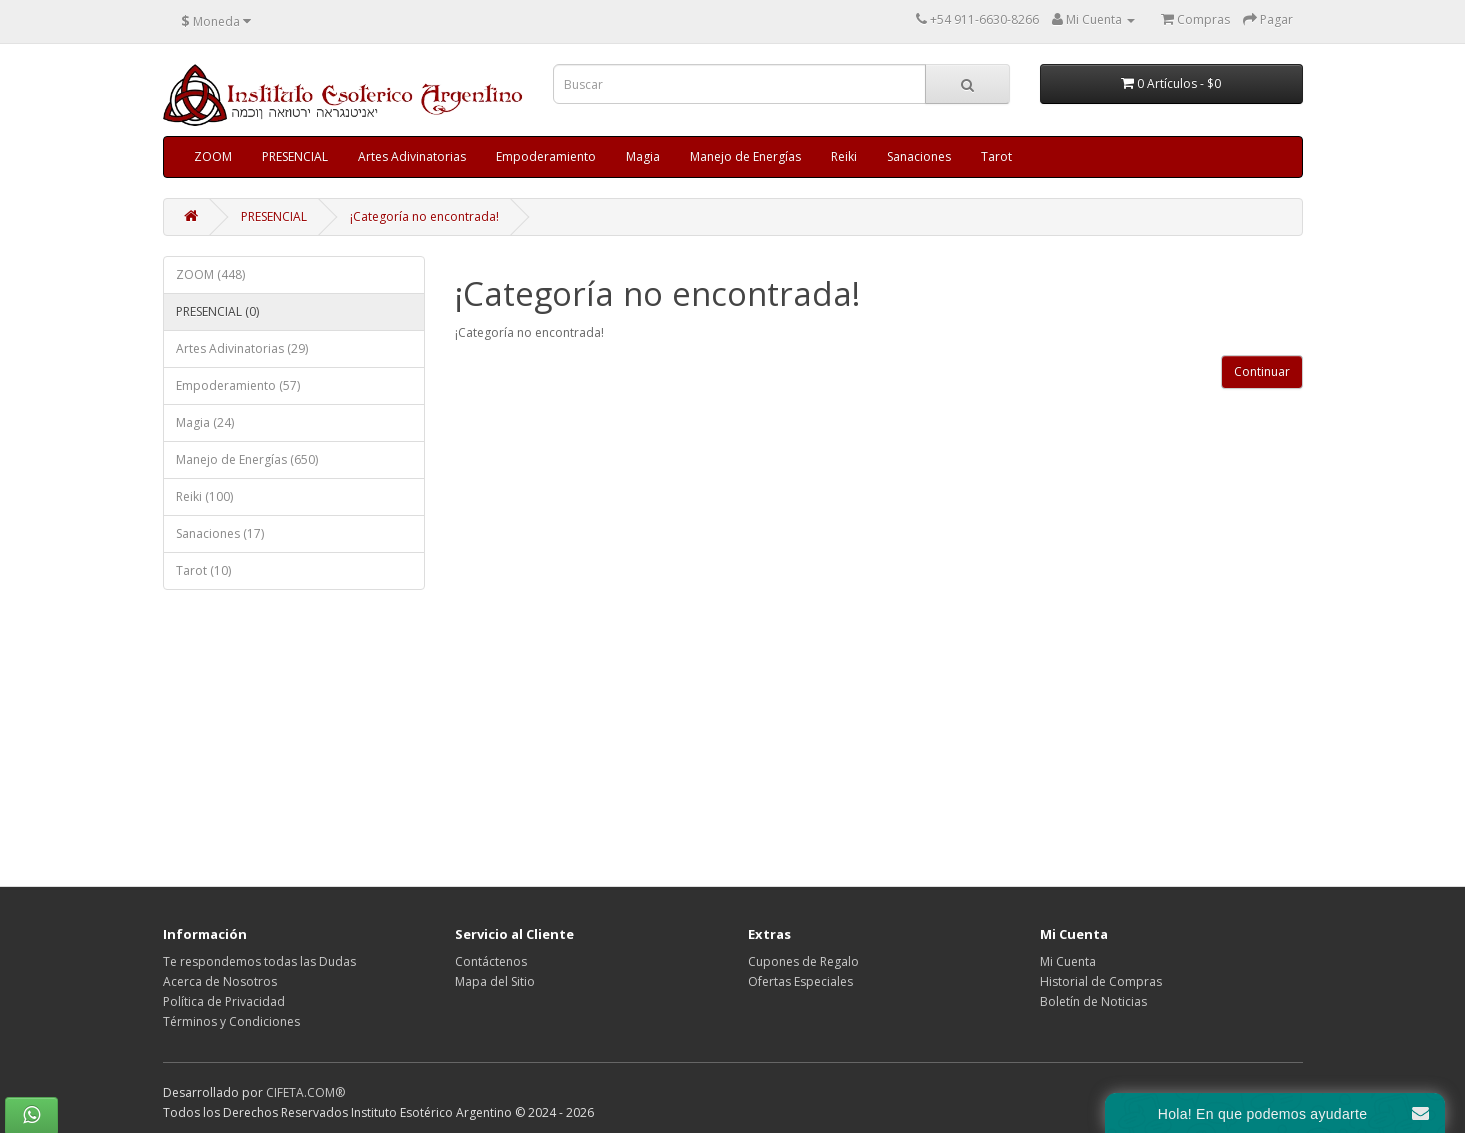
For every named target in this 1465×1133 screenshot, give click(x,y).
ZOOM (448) (210, 274)
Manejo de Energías (745, 156)
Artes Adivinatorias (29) (242, 348)
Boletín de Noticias (1093, 1001)
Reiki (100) (204, 496)
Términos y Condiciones (231, 1021)
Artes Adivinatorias (412, 156)
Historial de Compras (1101, 981)
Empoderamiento (546, 156)
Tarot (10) (203, 570)
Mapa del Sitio (495, 981)
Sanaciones (919, 156)
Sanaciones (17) (220, 533)
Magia (643, 156)
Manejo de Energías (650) (247, 459)
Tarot (996, 156)
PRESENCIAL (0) (217, 311)
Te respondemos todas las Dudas (259, 961)
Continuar (1262, 371)
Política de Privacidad (224, 1001)
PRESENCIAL (295, 156)
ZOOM (213, 156)
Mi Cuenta (1068, 961)
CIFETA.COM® (305, 1092)
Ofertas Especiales (800, 981)
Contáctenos (491, 961)
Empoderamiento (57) (238, 385)
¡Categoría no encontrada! (424, 216)
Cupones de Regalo (803, 961)
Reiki (844, 156)
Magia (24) (205, 422)
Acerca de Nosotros (220, 981)
